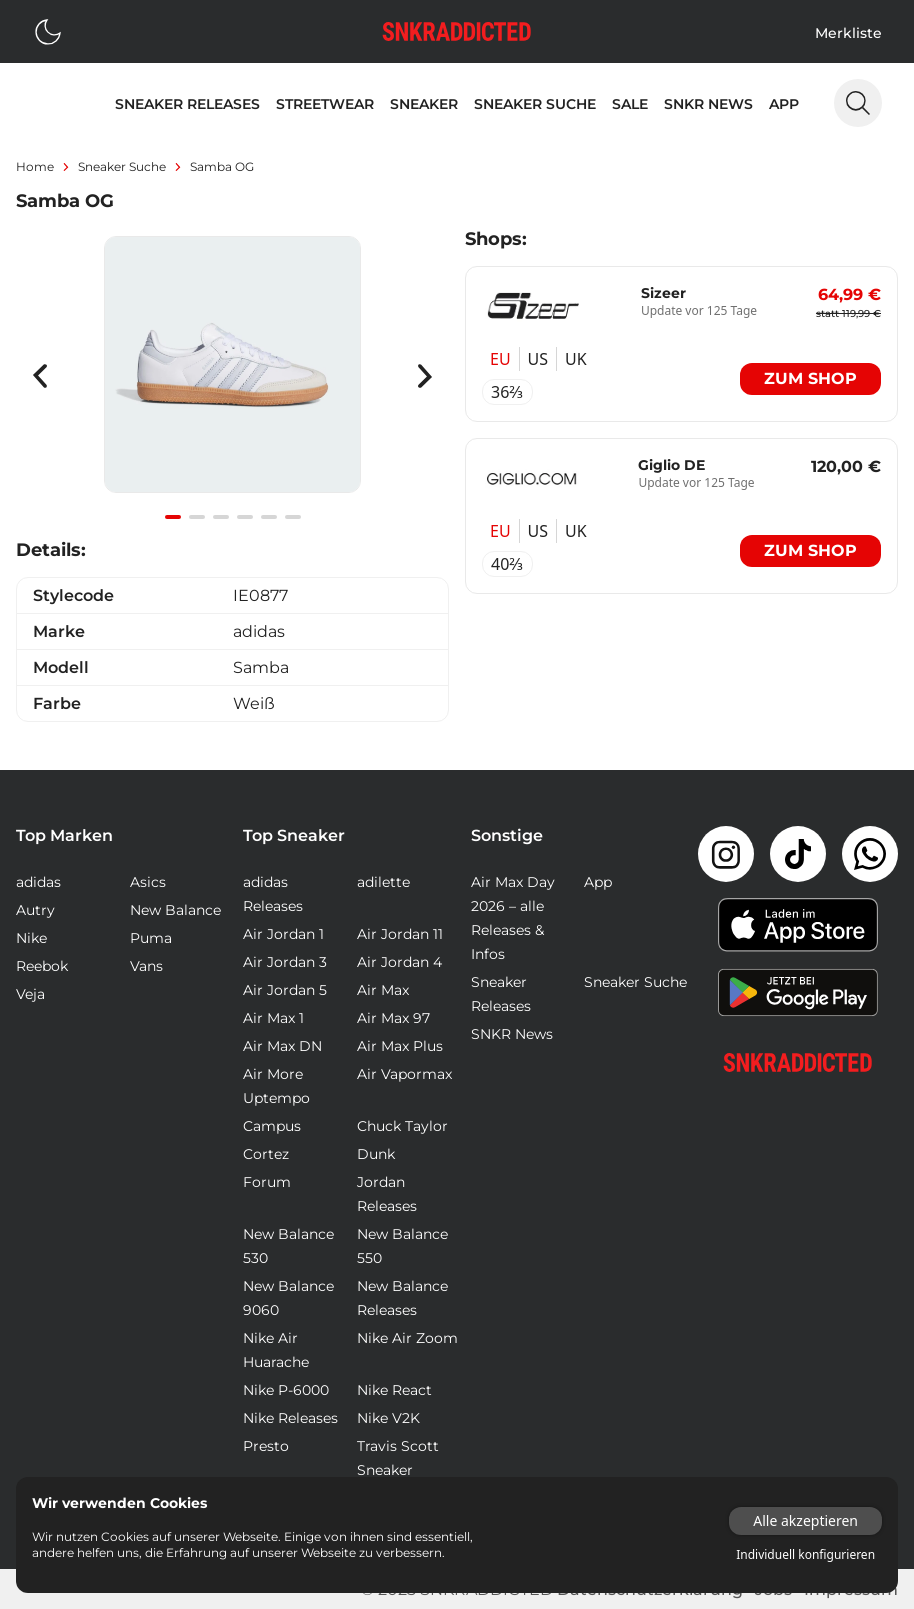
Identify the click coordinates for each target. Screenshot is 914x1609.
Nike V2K (388, 1418)
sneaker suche (122, 166)
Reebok (42, 966)
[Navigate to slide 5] (269, 517)
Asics (148, 882)
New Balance (175, 910)
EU (500, 359)
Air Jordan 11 (400, 934)
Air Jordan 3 (285, 962)
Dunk (376, 1154)
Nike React (394, 1390)
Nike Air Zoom (407, 1338)
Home (35, 166)
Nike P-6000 (286, 1390)
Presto (266, 1446)
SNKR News (708, 104)
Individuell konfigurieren (805, 1555)
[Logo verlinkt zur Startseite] (457, 31)
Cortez (266, 1154)
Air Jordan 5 (285, 990)
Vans (146, 966)
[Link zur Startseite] (798, 1062)
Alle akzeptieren (805, 1520)
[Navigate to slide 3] (221, 517)
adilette (383, 882)
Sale (630, 104)
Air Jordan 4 (399, 962)
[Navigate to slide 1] (173, 517)
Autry (35, 910)
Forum (267, 1182)
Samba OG (222, 166)
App (784, 104)
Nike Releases (290, 1418)
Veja (30, 994)
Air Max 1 (273, 1018)
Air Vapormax (404, 1074)
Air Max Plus (400, 1046)
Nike (31, 938)
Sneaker (424, 104)
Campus (272, 1126)
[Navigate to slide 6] (293, 517)
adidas (38, 882)
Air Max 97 (393, 1018)
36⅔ (507, 392)
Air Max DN (282, 1046)
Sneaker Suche (535, 104)
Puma (151, 938)
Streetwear (325, 104)
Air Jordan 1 (283, 934)
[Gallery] (232, 375)
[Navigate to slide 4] (245, 517)
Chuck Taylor (402, 1126)
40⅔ (507, 564)
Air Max (383, 990)
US (538, 359)
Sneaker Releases (187, 104)
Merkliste (848, 33)
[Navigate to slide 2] (197, 517)
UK (576, 359)
